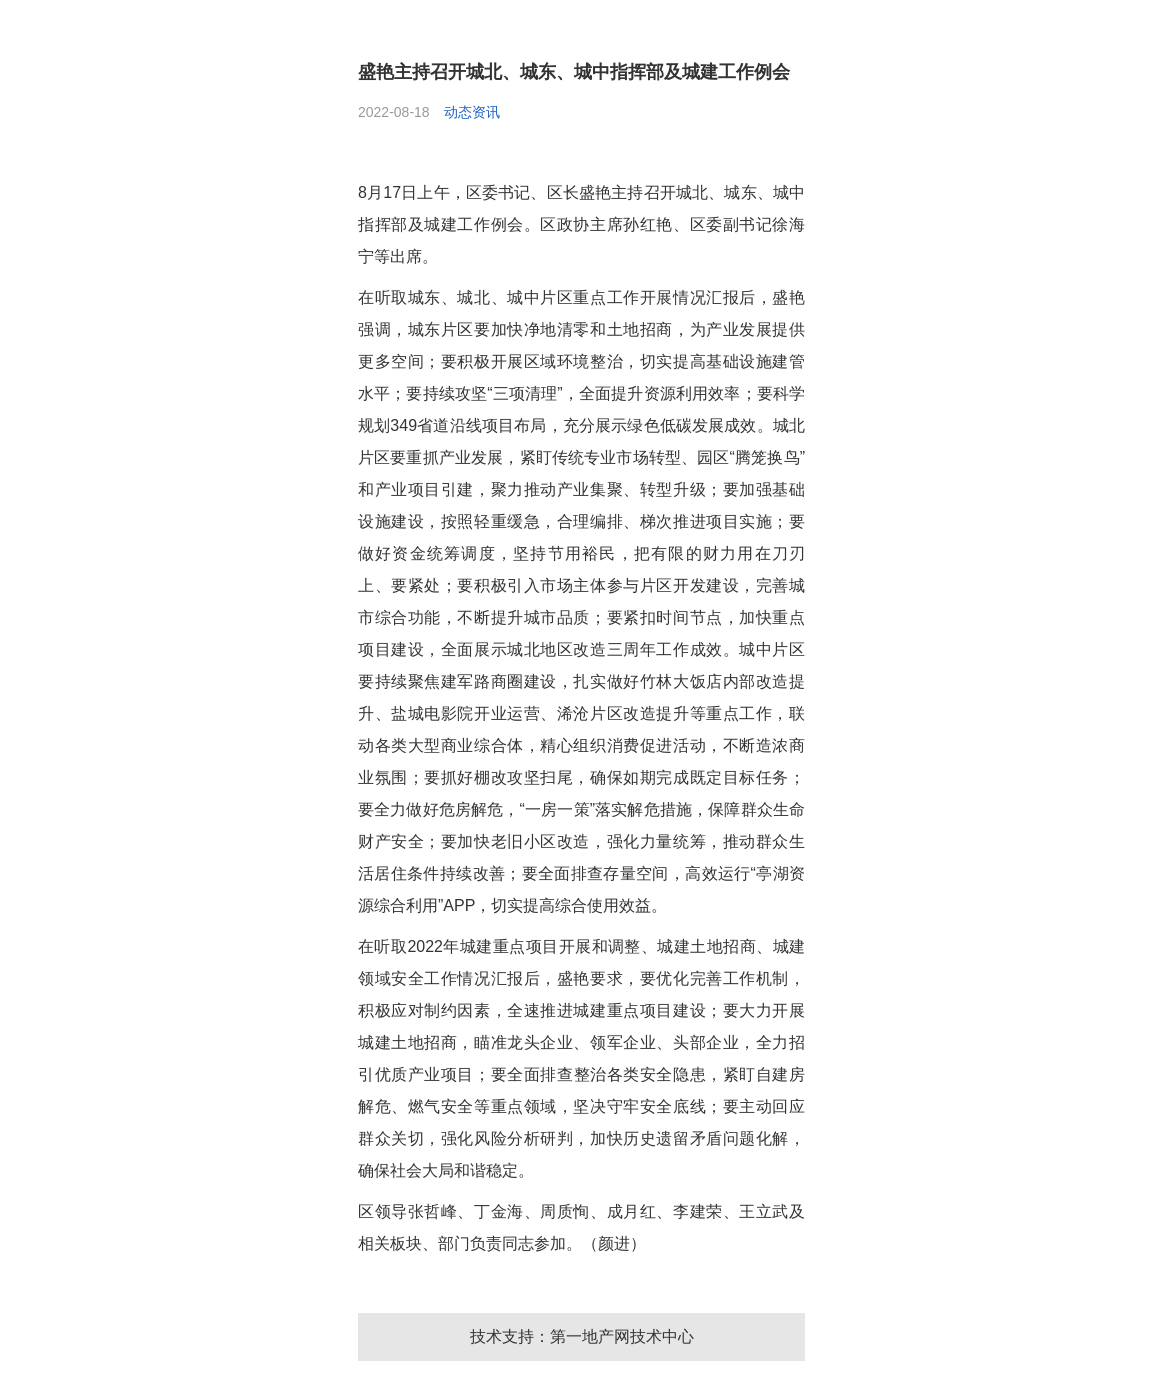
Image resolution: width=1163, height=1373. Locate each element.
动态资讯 (472, 112)
